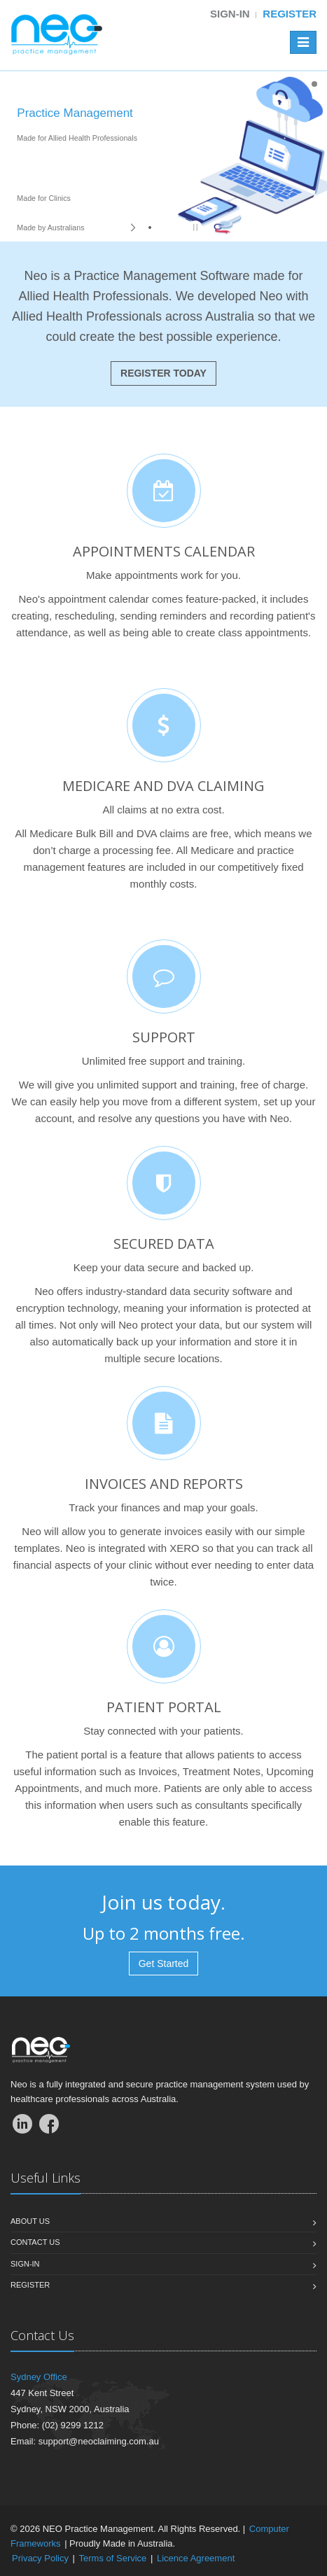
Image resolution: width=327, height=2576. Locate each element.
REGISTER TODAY (163, 373)
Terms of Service (113, 2558)
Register (289, 14)
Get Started (164, 1963)
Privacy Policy (40, 2558)
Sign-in (230, 14)
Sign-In (25, 2264)
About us (30, 2221)
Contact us (35, 2242)
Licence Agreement (196, 2558)
